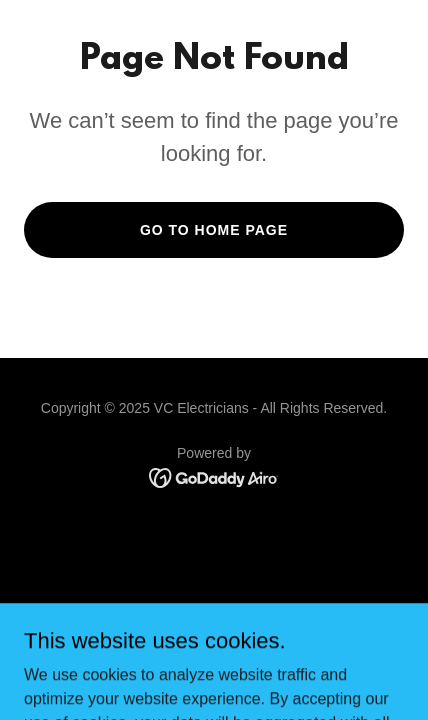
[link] (214, 476)
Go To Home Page (214, 230)
